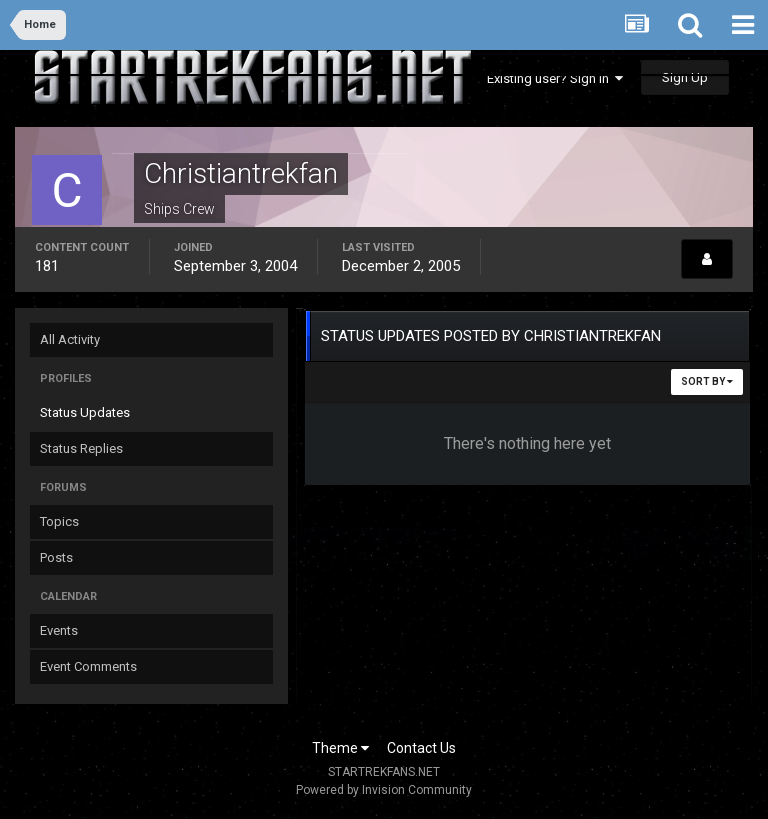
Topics (59, 521)
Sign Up (685, 77)
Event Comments (88, 666)
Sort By (707, 381)
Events (59, 630)
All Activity (70, 339)
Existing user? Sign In (555, 78)
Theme (340, 748)
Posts (56, 557)
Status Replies (81, 448)
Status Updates (85, 412)
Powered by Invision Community (384, 790)
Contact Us (421, 748)
